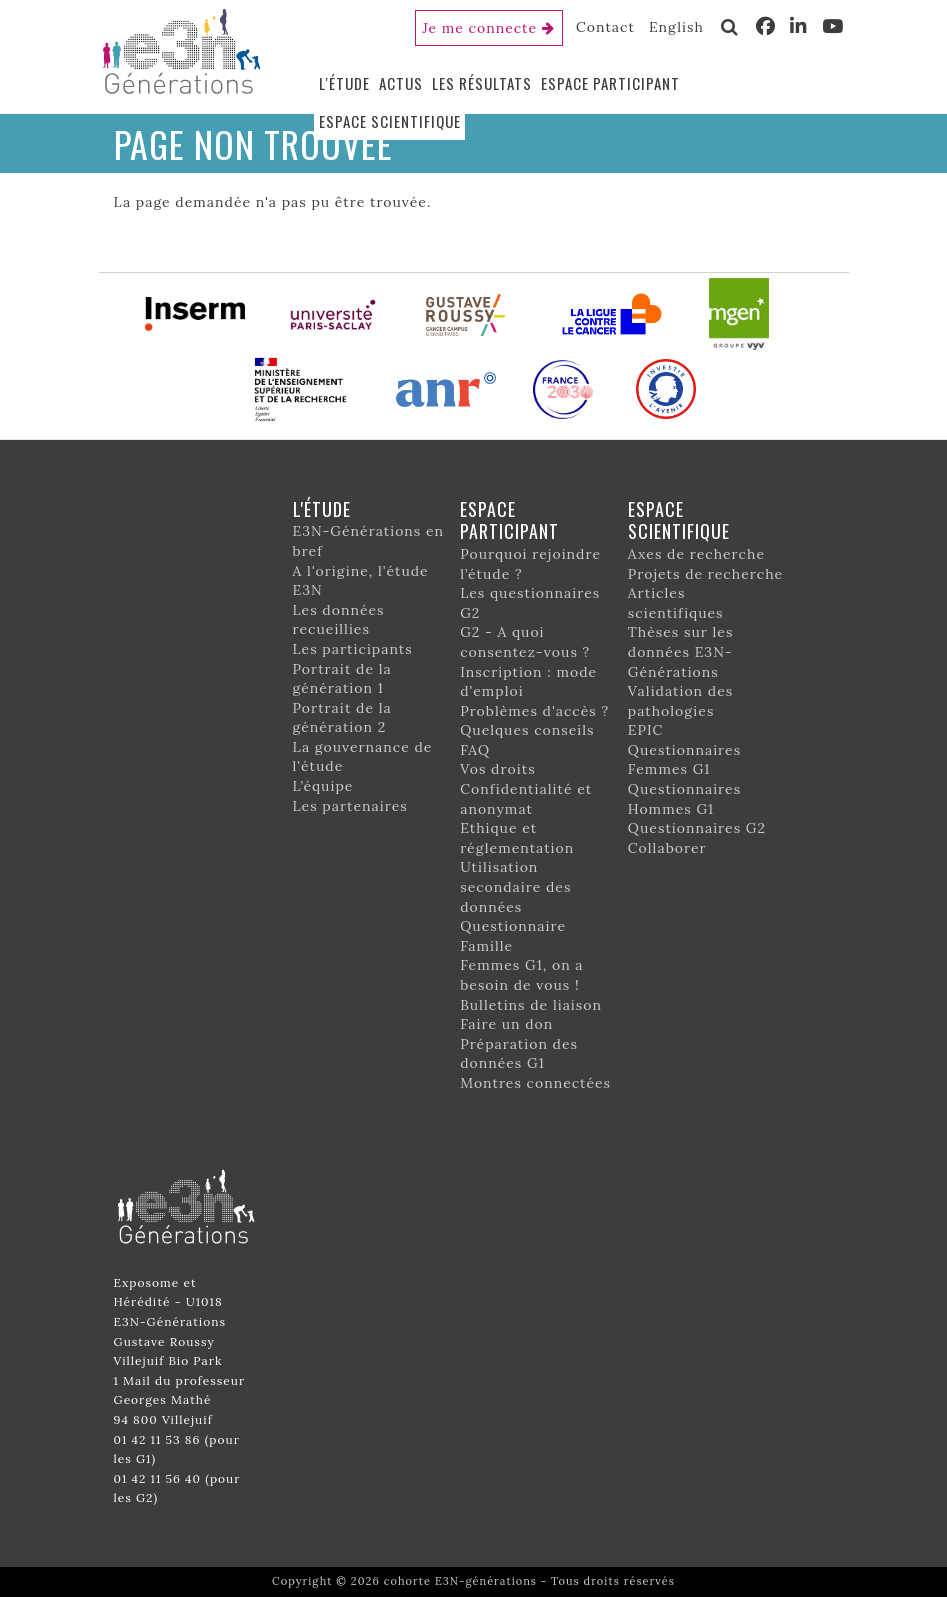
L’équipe (323, 786)
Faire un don (506, 1024)
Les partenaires (350, 806)
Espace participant (610, 83)
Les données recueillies (339, 620)
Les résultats (482, 83)
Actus (401, 83)
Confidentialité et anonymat (526, 799)
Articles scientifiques (676, 603)
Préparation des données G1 (519, 1054)
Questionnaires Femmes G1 (684, 760)
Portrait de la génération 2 (342, 718)
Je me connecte (480, 28)
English (676, 27)
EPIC (645, 730)
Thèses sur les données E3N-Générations (681, 651)
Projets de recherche (705, 574)
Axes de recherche (696, 554)
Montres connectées (535, 1083)
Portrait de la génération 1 (342, 679)
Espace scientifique (390, 121)
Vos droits (498, 769)
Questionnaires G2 (697, 828)
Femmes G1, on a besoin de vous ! (521, 975)
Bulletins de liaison (531, 1005)
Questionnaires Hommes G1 (684, 799)
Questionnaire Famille (513, 936)
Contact (605, 27)
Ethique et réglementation (517, 838)
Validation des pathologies (680, 701)
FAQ (475, 750)
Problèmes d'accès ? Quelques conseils (534, 721)
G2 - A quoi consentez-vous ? (525, 642)
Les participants (353, 649)
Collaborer (667, 848)
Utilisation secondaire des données (515, 886)
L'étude (344, 83)
